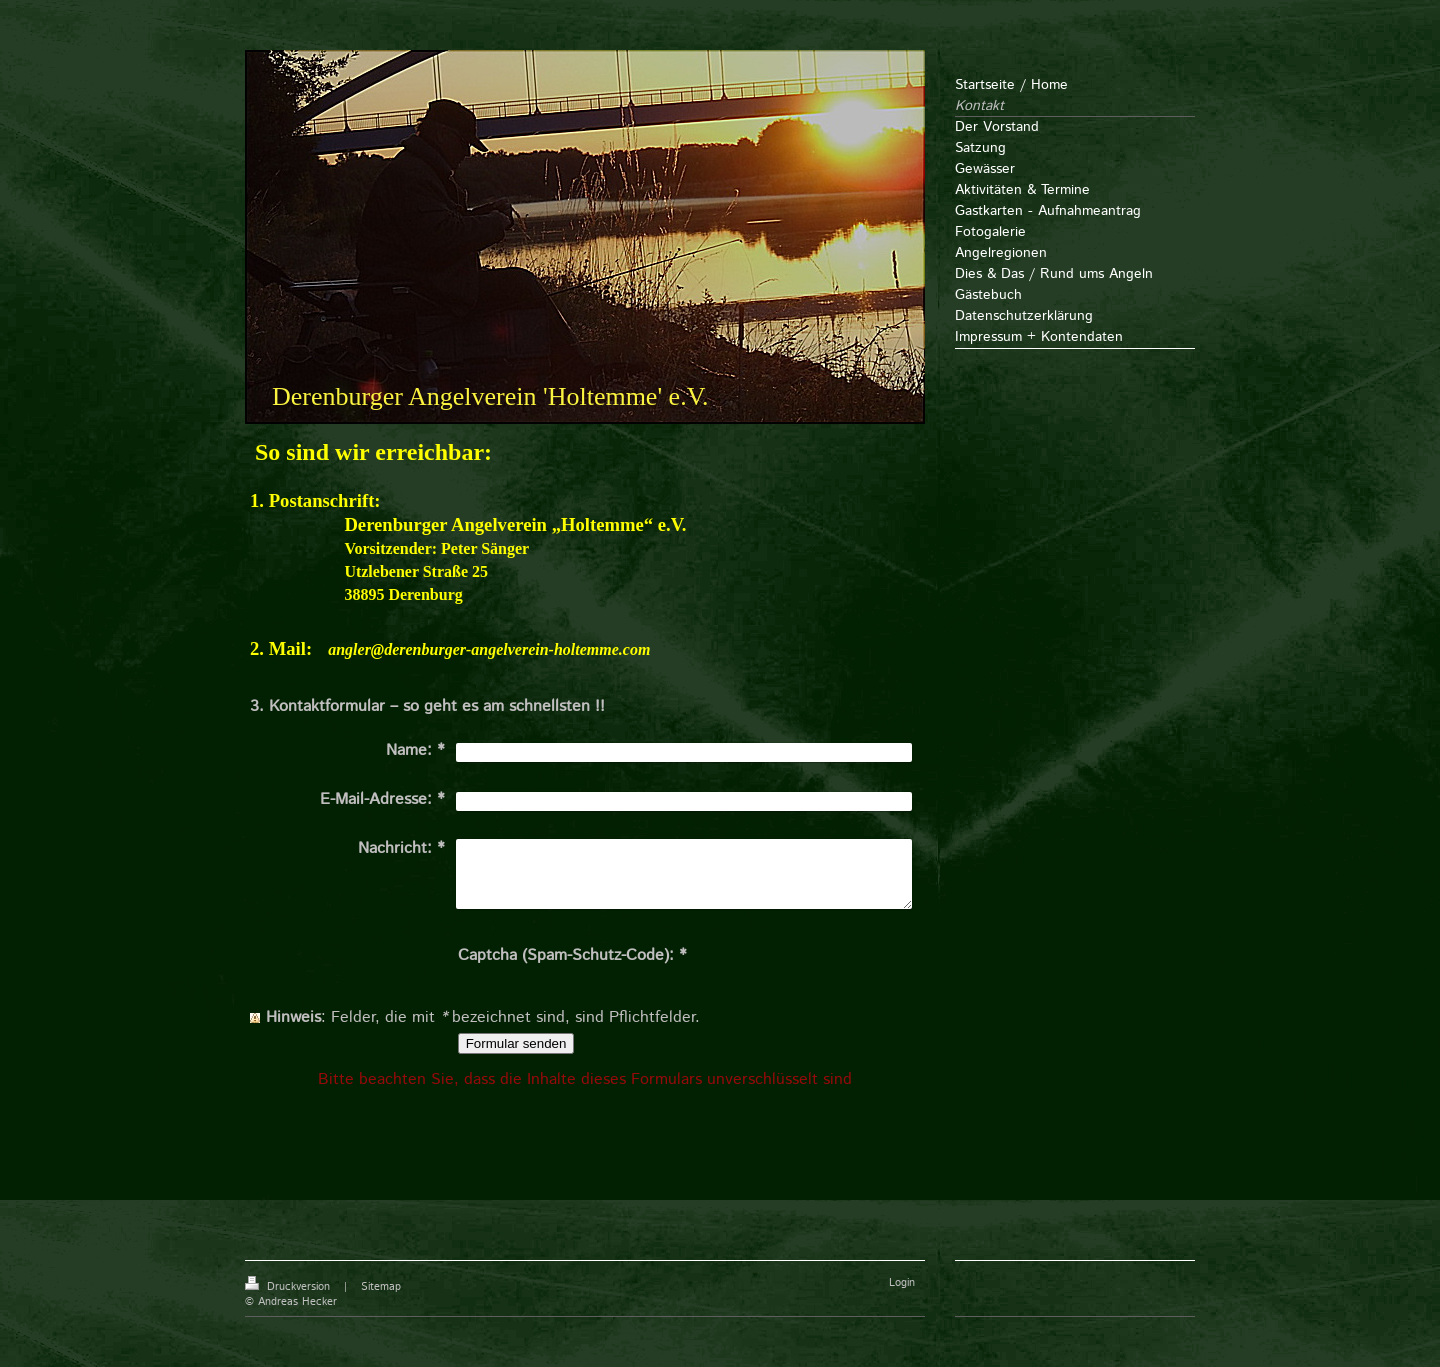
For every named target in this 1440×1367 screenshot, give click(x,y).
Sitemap (381, 1287)
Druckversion (289, 1287)
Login (902, 1283)
